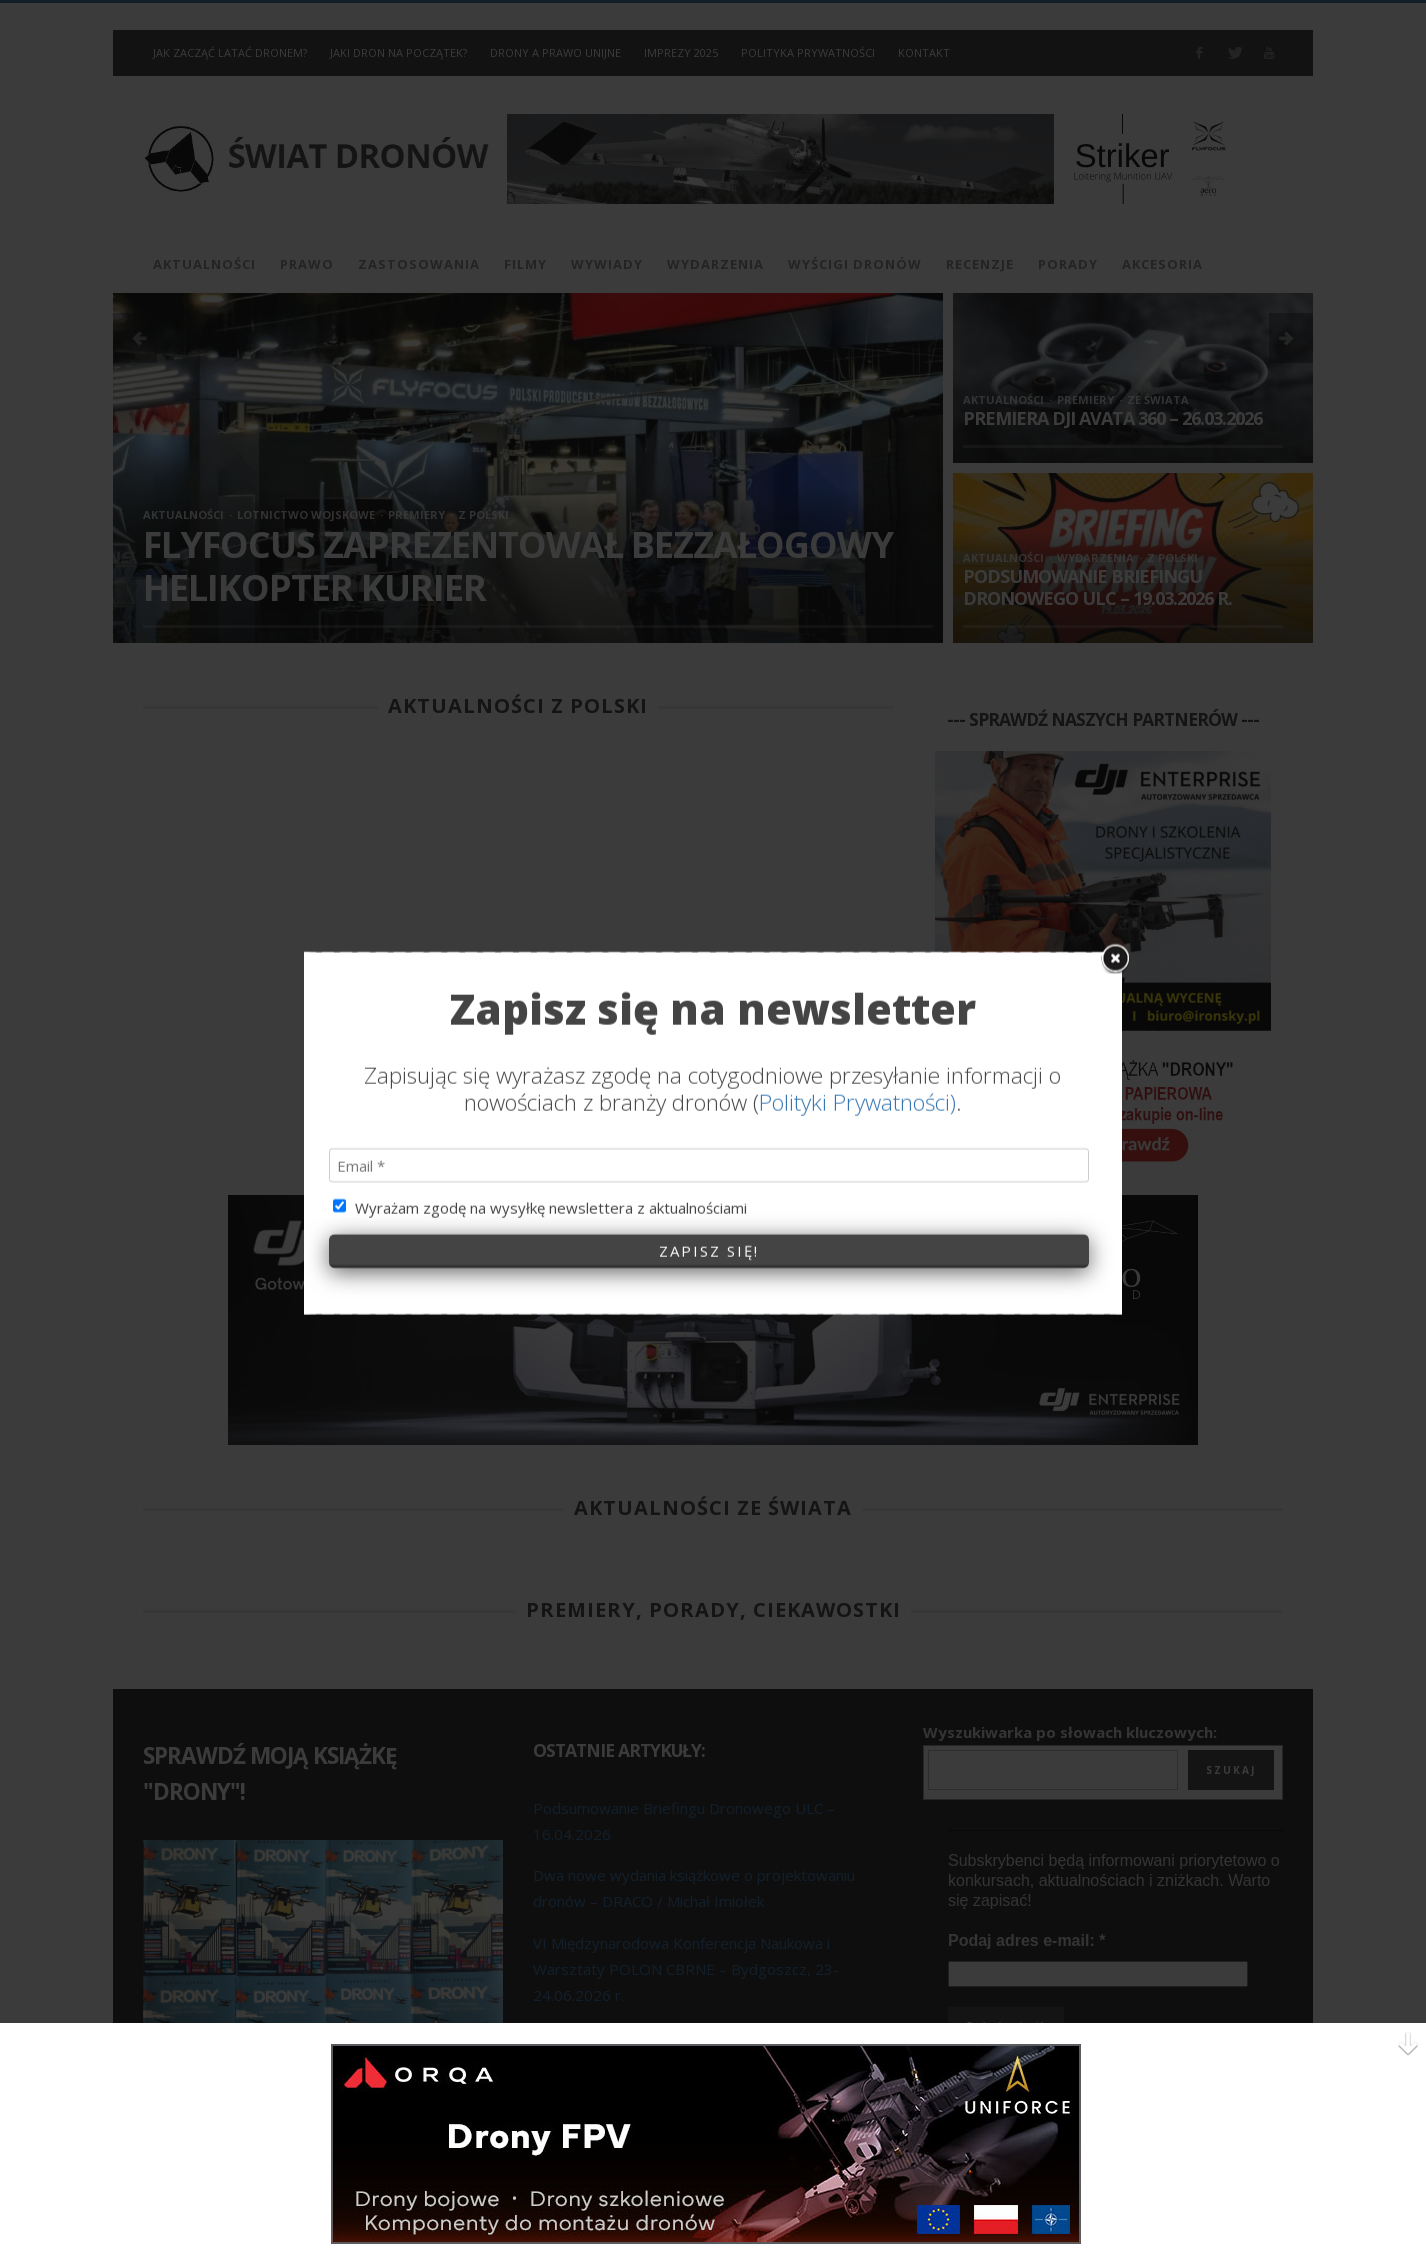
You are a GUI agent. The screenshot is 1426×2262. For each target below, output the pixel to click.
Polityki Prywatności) (857, 798)
